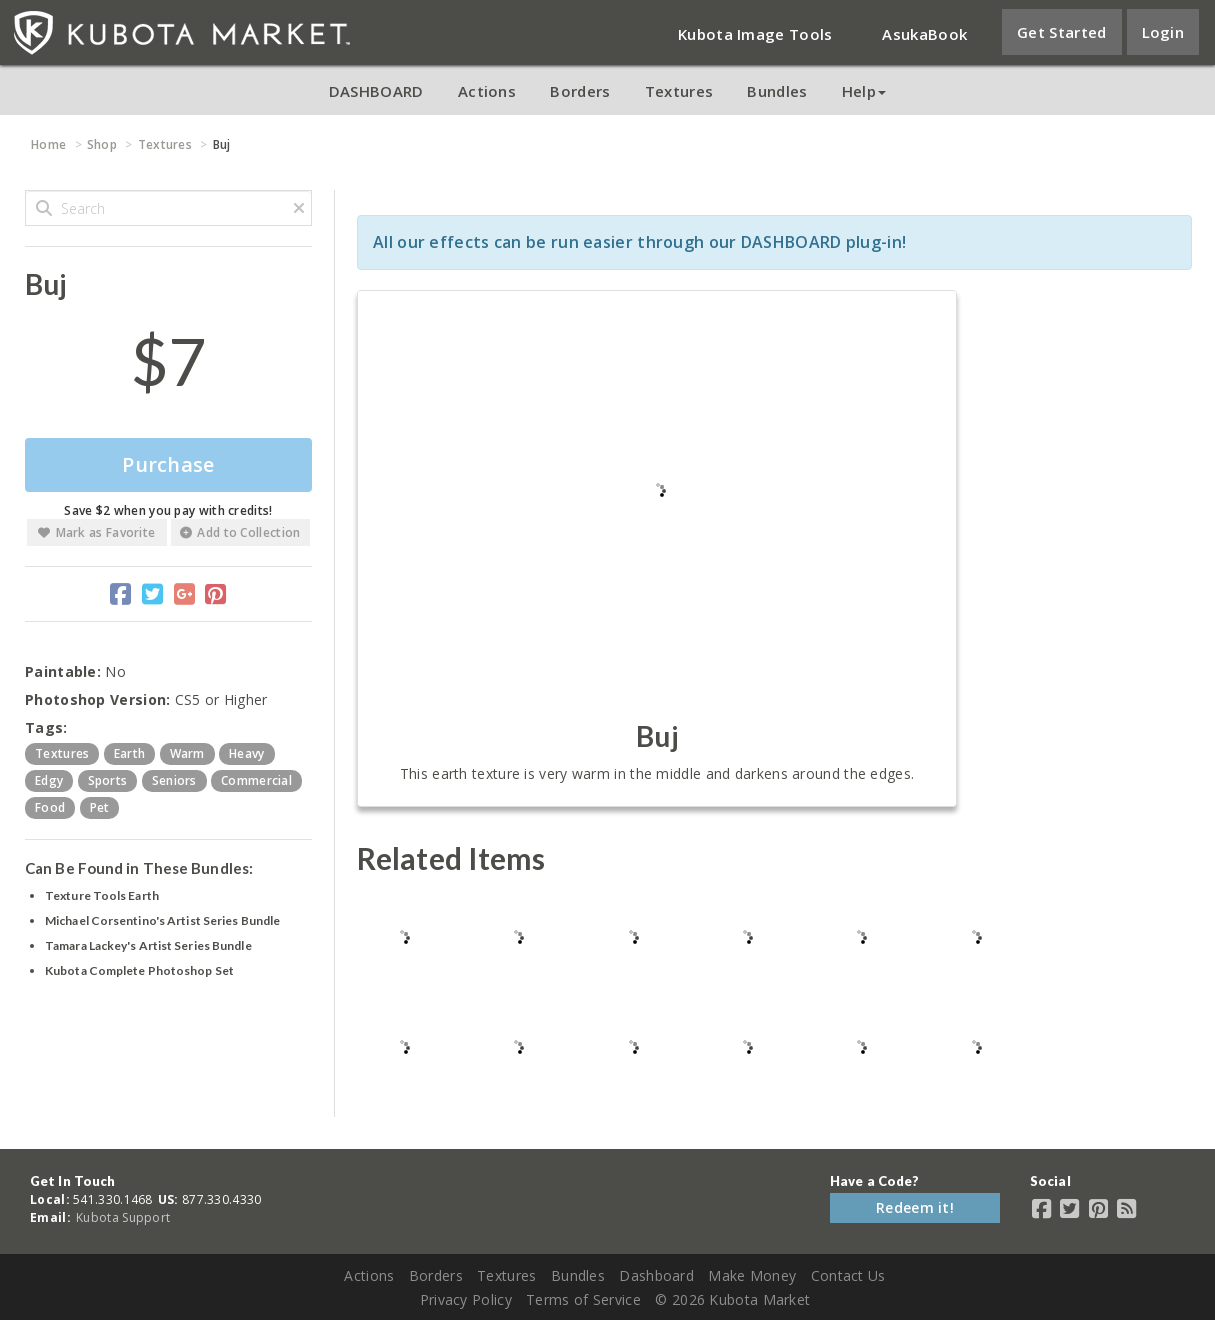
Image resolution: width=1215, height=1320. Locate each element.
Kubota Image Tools (755, 34)
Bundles (777, 91)
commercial (256, 780)
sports (108, 780)
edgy (49, 780)
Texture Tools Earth (102, 895)
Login (1163, 32)
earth (130, 753)
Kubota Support (123, 1217)
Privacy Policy (466, 1299)
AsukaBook (924, 34)
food (50, 807)
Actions (487, 91)
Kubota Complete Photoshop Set (139, 970)
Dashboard (656, 1275)
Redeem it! (915, 1207)
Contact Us (848, 1275)
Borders (580, 91)
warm (187, 753)
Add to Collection (240, 532)
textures (62, 753)
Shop (102, 144)
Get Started (1061, 32)
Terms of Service (583, 1299)
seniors (174, 780)
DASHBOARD (376, 91)
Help (864, 91)
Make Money (752, 1275)
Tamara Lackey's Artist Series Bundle (148, 945)
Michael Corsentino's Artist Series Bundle (162, 920)
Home (48, 144)
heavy (247, 753)
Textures (679, 91)
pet (100, 807)
